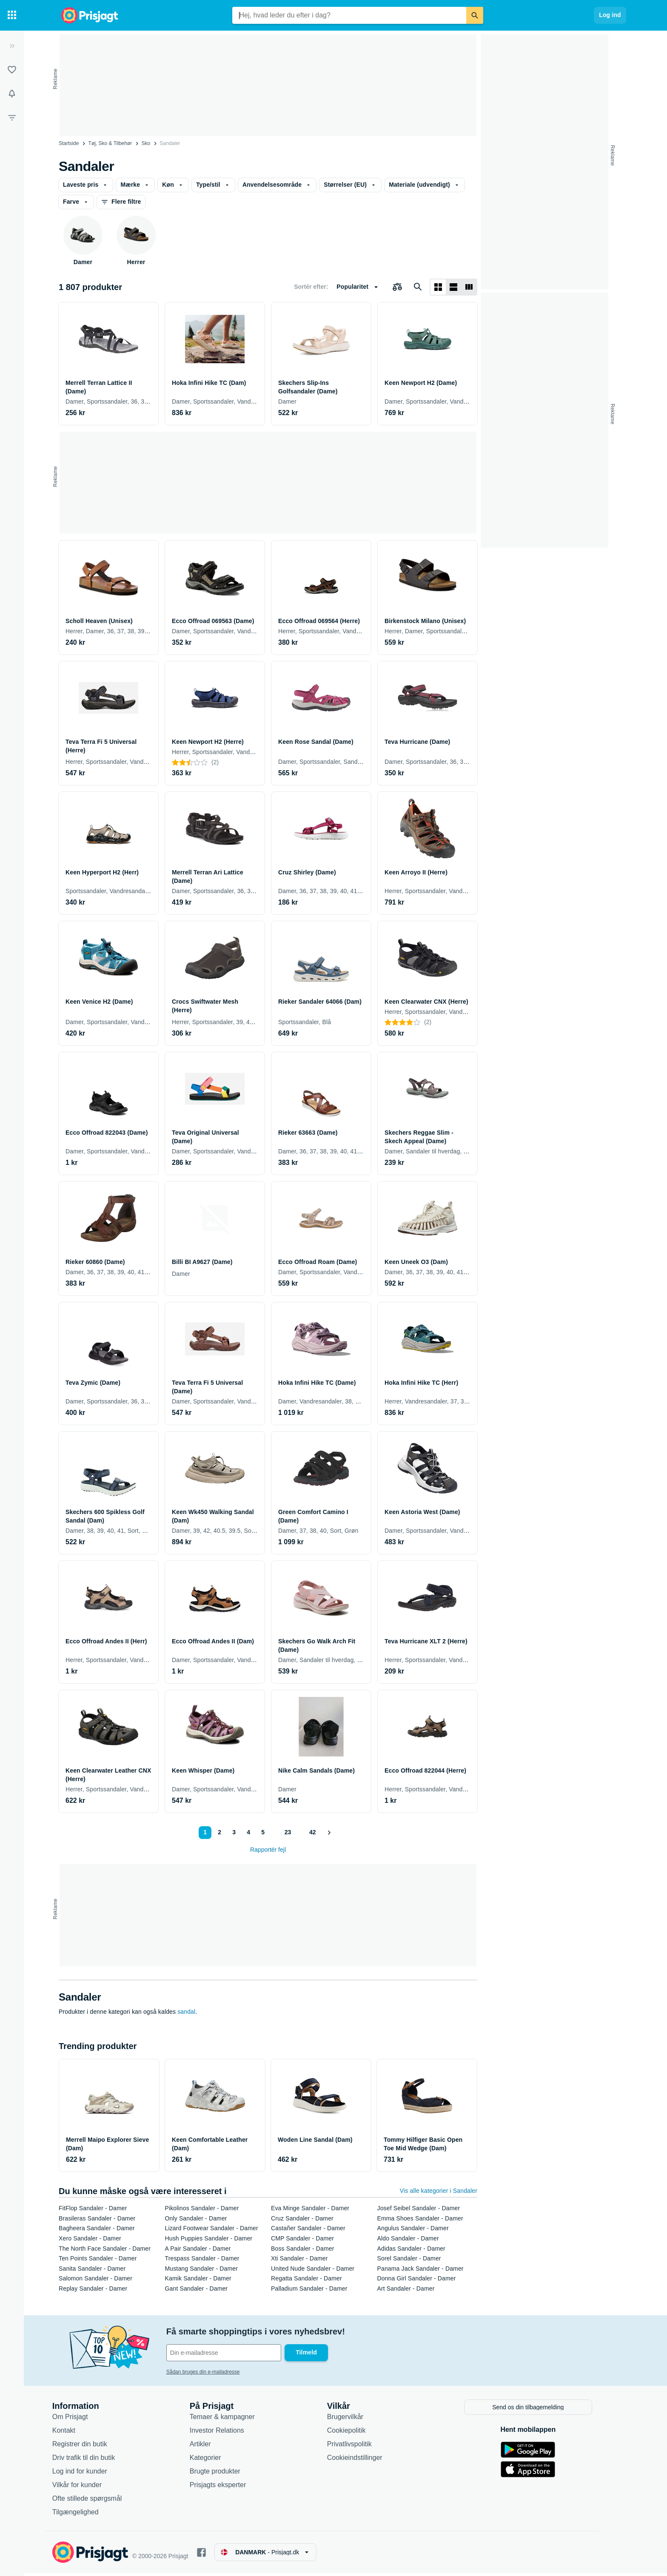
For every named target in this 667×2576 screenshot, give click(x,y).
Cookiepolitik (358, 2433)
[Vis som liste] (453, 287)
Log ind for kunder (91, 2474)
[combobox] (349, 15)
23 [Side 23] (287, 1832)
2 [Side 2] (219, 1832)
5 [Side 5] (262, 1832)
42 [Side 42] (312, 1832)
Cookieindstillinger (366, 2460)
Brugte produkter (226, 2474)
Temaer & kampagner (233, 2419)
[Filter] (11, 117)
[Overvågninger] (11, 93)
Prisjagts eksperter (229, 2487)
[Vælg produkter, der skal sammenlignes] (397, 287)
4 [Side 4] (248, 1832)
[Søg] (474, 15)
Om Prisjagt (82, 2419)
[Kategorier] (12, 15)
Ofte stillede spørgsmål (99, 2501)
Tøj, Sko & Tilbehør (110, 143)
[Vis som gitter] (438, 287)
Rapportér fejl (268, 1849)
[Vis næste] (329, 1832)
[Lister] (11, 69)
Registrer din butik (91, 2447)
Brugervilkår (357, 2419)
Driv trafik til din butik (95, 2460)
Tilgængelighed (87, 2515)
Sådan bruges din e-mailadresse (214, 2372)
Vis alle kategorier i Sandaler (438, 2190)
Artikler (211, 2447)
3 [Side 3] (233, 1832)
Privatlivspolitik (361, 2447)
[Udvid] (11, 45)
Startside (69, 143)
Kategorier (217, 2460)
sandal (186, 2011)
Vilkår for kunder (88, 2487)
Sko (145, 143)
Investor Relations (228, 2433)
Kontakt (75, 2433)
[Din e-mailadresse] (235, 2352)
